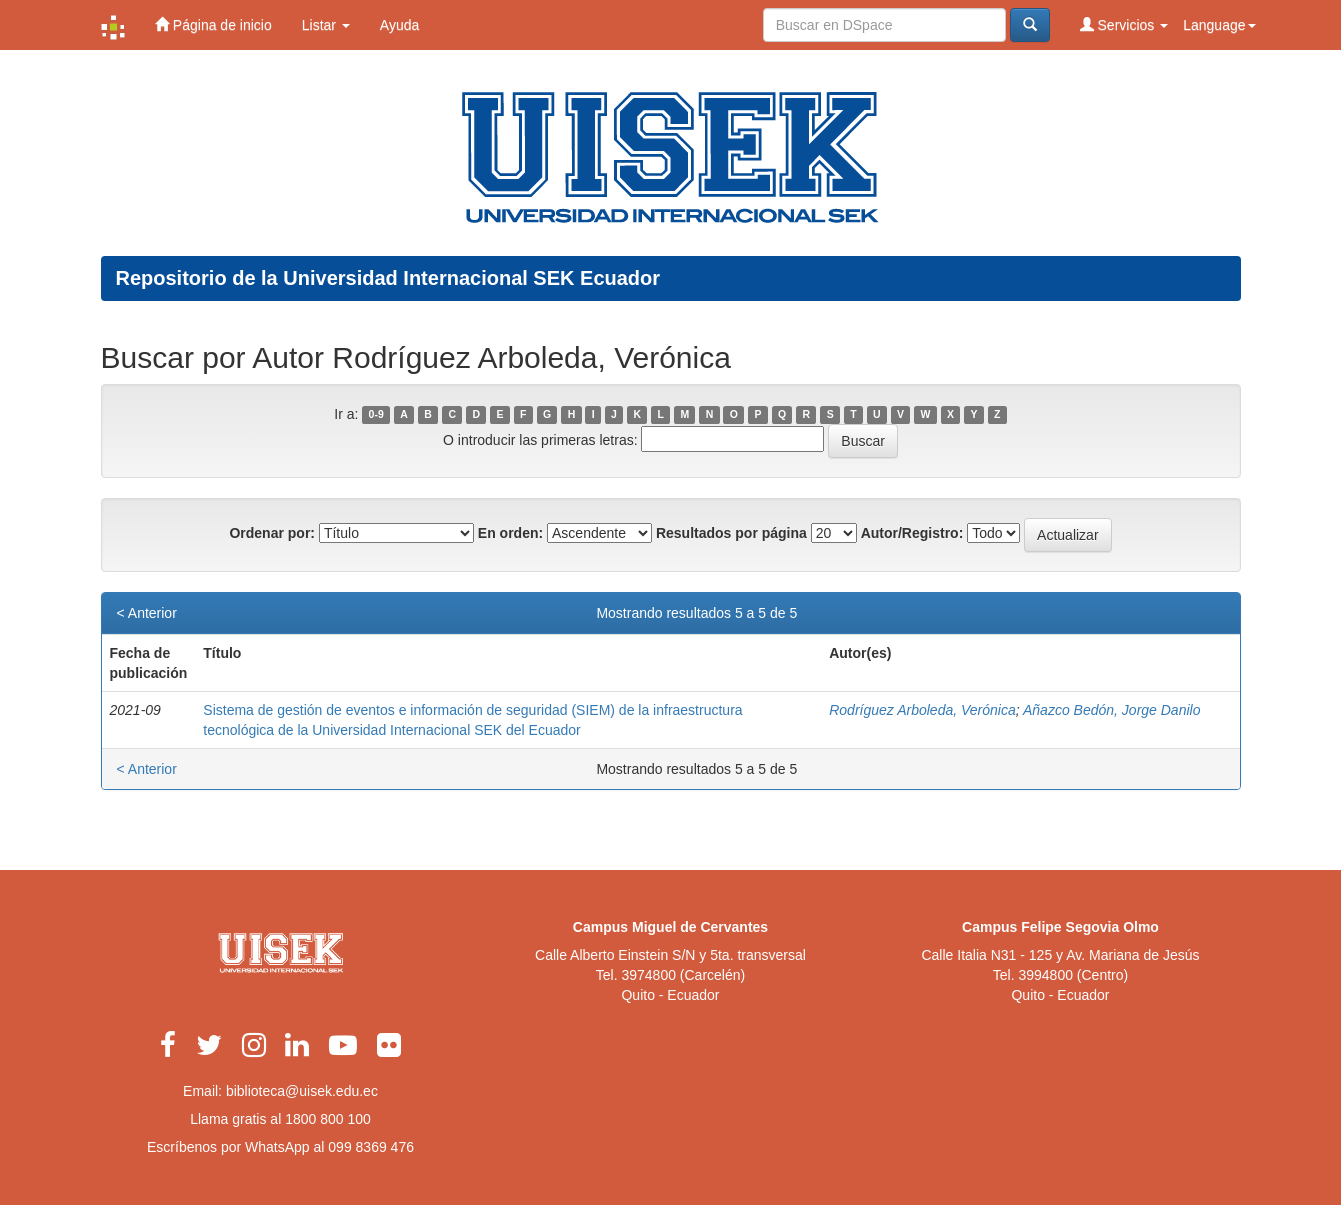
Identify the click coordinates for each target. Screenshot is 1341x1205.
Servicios (1124, 24)
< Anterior (147, 613)
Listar (326, 25)
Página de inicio (213, 24)
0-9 (376, 415)
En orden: (510, 533)
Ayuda (399, 25)
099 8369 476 (371, 1147)
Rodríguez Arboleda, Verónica (922, 710)
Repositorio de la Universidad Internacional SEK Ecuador (388, 278)
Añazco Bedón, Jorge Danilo (1111, 710)
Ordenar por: (272, 533)
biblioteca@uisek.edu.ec (302, 1091)
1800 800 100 (328, 1119)
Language (1219, 25)
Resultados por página (731, 533)
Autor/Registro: (912, 533)
